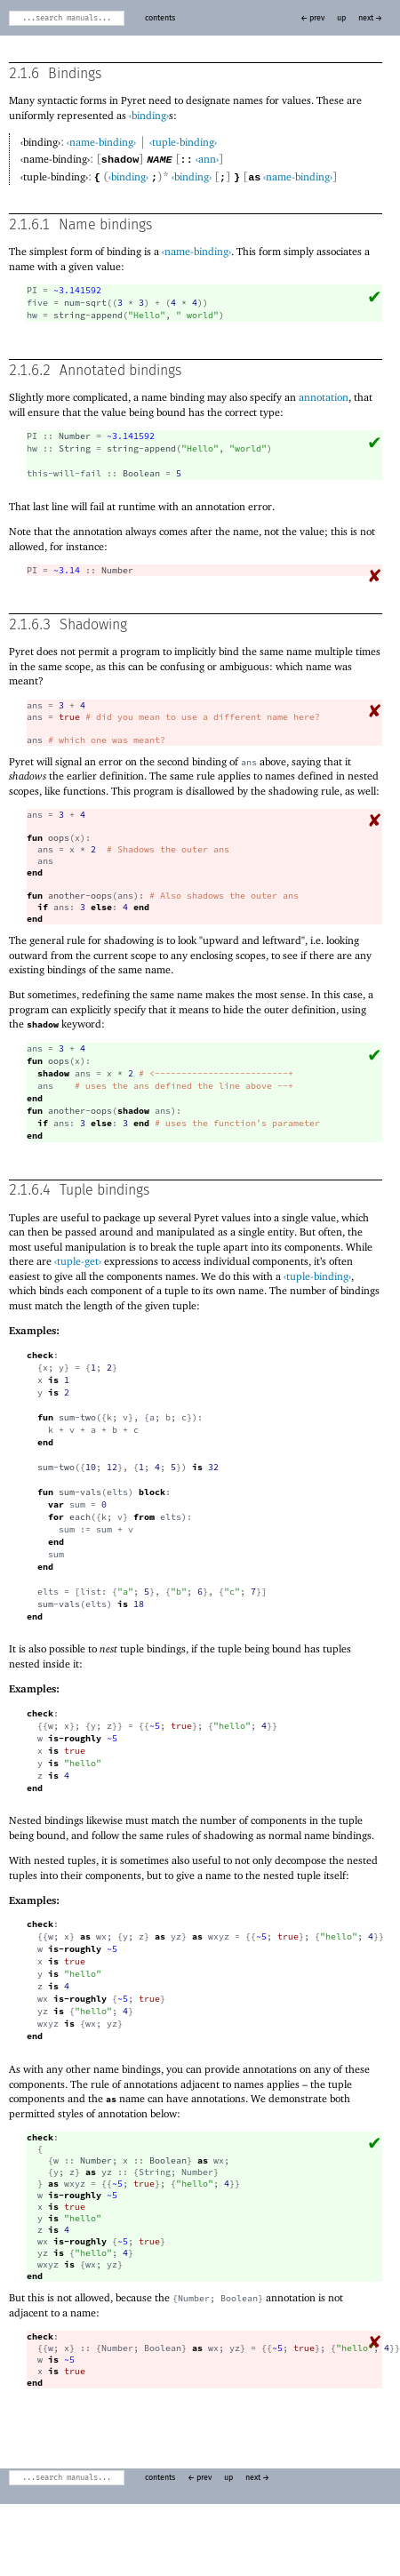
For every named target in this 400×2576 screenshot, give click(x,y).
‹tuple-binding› (183, 141)
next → (370, 18)
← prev (312, 18)
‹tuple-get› (77, 1260)
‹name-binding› (101, 141)
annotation (323, 396)
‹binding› (149, 115)
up (341, 18)
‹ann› (207, 158)
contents (160, 18)
